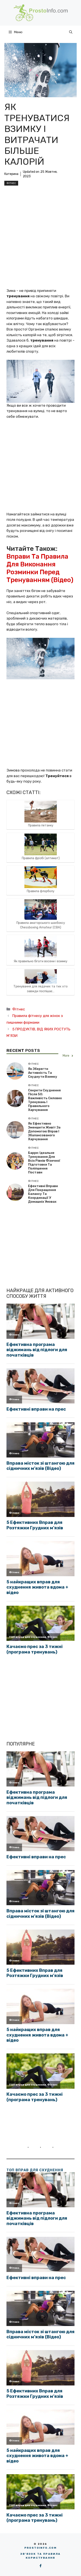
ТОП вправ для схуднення (34, 2170)
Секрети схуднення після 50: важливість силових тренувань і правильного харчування (45, 1100)
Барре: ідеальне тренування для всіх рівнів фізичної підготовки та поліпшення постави (44, 1162)
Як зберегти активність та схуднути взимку (42, 1073)
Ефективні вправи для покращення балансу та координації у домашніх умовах (43, 1194)
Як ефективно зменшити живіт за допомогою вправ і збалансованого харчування (44, 1131)
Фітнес (11, 183)
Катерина (11, 174)
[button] (71, 32)
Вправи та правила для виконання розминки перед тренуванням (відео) (39, 568)
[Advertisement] (40, 243)
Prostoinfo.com (40, 2547)
